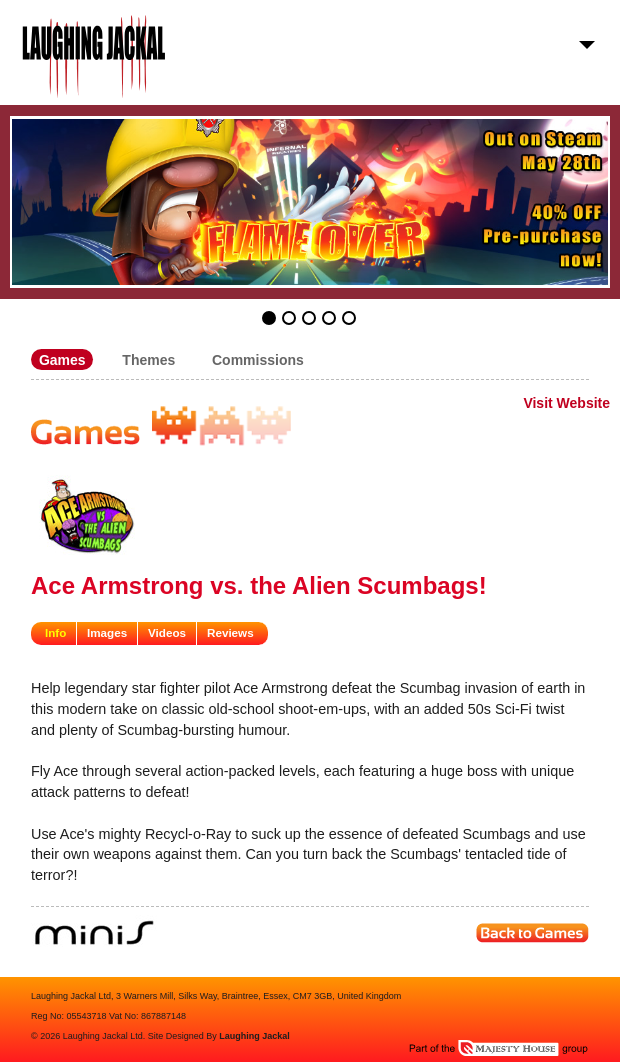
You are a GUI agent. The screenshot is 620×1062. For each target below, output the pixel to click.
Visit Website (566, 403)
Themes (148, 359)
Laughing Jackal (254, 1036)
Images (107, 632)
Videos (167, 632)
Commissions (258, 359)
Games (62, 359)
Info (55, 632)
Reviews (230, 632)
